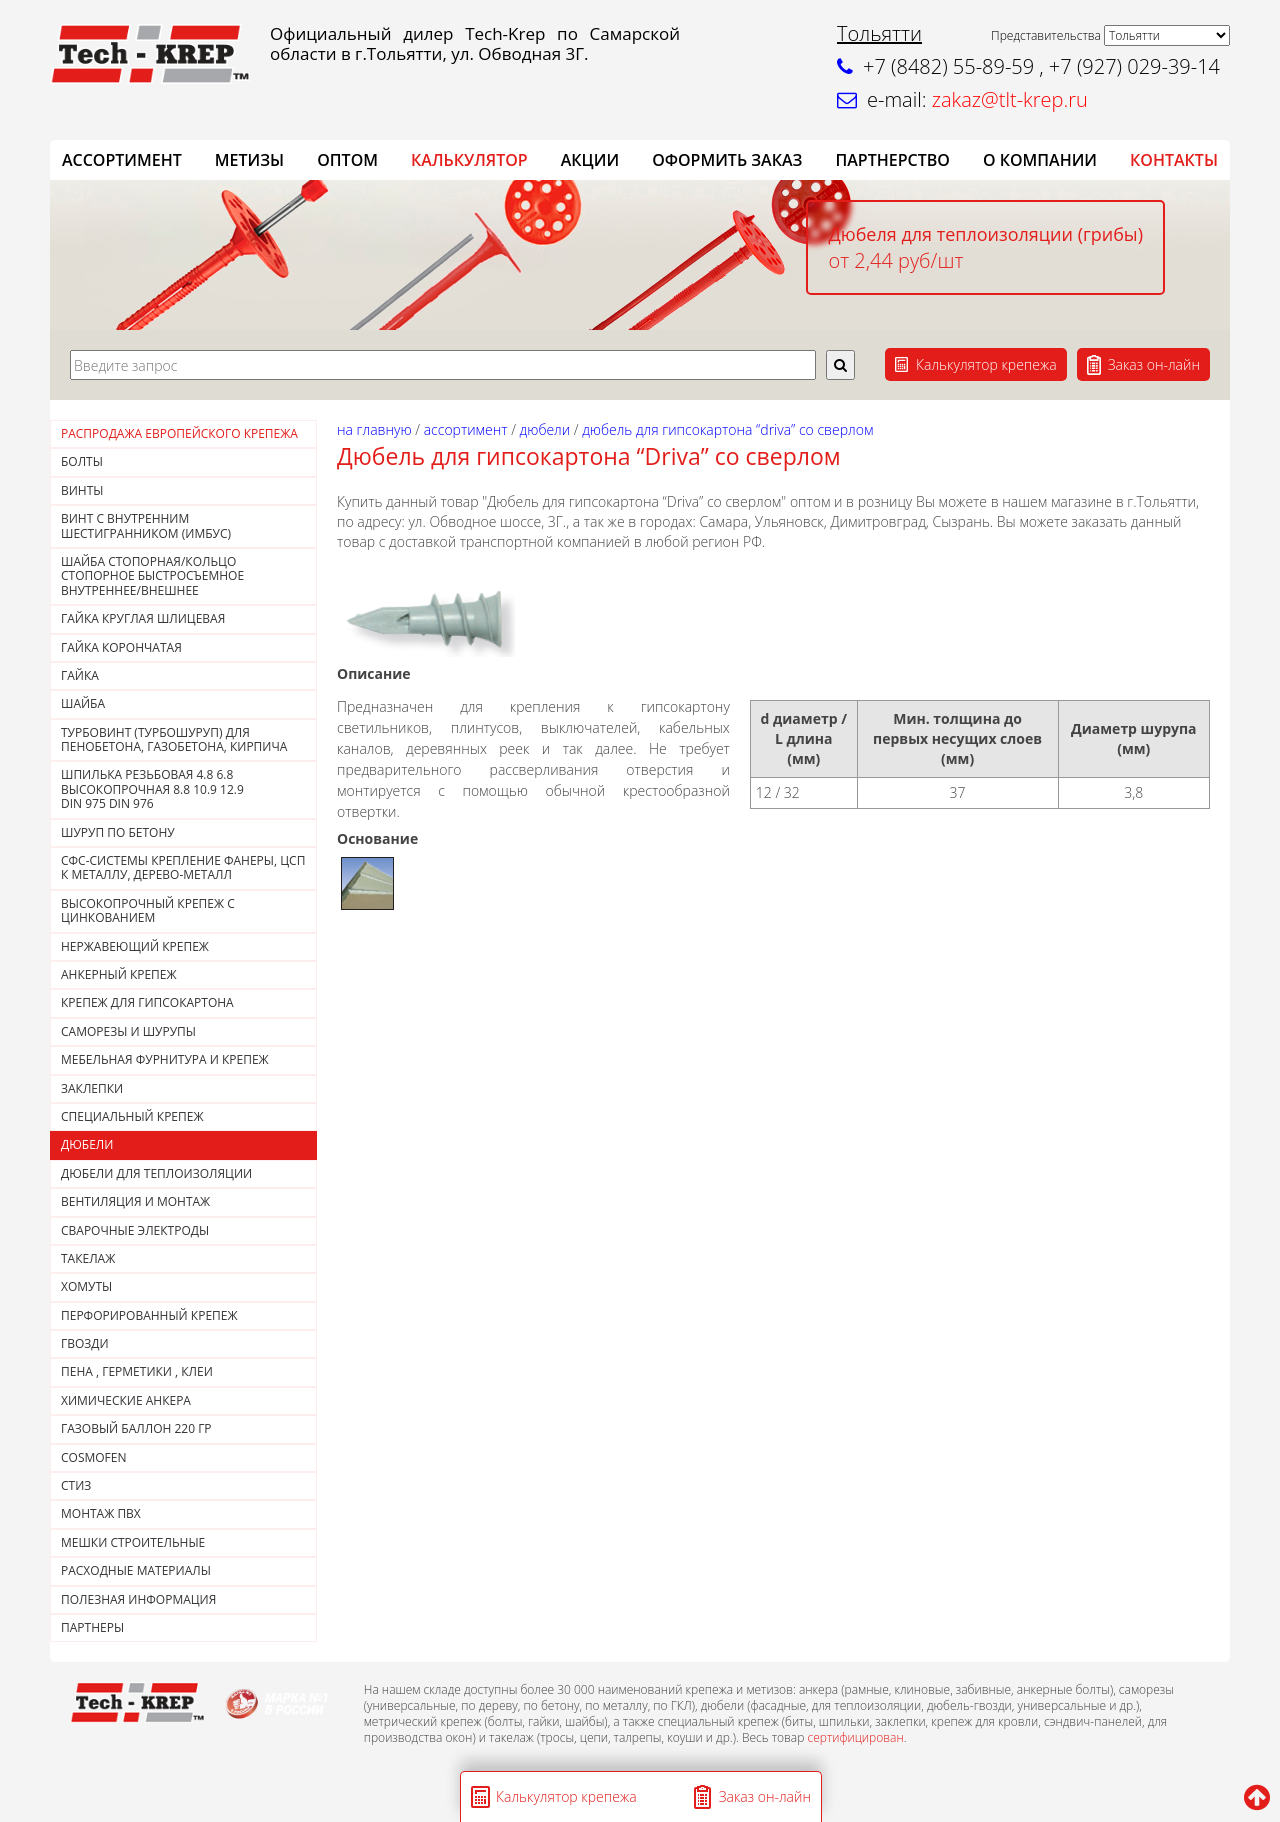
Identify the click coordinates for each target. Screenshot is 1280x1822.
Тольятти (879, 33)
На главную (374, 429)
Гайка (80, 675)
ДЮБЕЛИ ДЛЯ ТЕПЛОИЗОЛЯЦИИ (156, 1173)
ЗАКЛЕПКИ (92, 1088)
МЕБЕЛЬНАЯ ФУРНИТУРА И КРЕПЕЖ (165, 1059)
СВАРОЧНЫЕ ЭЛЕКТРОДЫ (135, 1230)
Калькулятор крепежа (986, 364)
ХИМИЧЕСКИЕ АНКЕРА (126, 1400)
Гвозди (85, 1343)
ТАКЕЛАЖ (88, 1258)
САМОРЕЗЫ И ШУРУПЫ (128, 1031)
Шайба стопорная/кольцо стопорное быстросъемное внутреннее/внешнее (152, 576)
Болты (82, 461)
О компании (1040, 160)
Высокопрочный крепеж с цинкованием (148, 910)
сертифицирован (855, 1737)
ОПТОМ (347, 160)
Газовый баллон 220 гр (136, 1428)
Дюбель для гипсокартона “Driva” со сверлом (727, 429)
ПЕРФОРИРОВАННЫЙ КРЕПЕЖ (149, 1315)
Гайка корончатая (121, 647)
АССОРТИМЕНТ (122, 160)
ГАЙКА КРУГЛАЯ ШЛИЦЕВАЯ (143, 618)
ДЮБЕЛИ (87, 1144)
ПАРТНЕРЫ (92, 1627)
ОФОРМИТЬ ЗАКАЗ (727, 160)
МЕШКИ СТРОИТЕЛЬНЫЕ (133, 1542)
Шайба (83, 703)
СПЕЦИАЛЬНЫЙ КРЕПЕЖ (132, 1116)
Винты (82, 490)
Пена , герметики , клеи (137, 1371)
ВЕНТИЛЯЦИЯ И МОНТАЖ (135, 1201)
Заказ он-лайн (1154, 364)
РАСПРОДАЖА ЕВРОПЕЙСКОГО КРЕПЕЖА (179, 433)
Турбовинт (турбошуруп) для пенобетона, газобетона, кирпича (174, 739)
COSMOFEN (94, 1457)
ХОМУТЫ (86, 1286)
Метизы (249, 160)
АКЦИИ (590, 160)
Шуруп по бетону (118, 832)
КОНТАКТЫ (1174, 160)
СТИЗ (76, 1485)
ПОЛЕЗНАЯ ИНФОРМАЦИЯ (138, 1599)
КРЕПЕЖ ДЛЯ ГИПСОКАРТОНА (147, 1002)
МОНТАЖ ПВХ (101, 1513)
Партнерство (892, 160)
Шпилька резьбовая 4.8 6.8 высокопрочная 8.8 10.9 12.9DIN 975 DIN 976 (152, 789)
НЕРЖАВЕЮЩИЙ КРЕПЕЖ (135, 946)
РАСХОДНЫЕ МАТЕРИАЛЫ (136, 1570)
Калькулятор (469, 160)
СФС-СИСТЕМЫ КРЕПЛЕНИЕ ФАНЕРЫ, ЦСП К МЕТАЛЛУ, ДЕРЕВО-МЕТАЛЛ (183, 867)
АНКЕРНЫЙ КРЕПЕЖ (119, 974)
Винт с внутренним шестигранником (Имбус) (146, 525)
